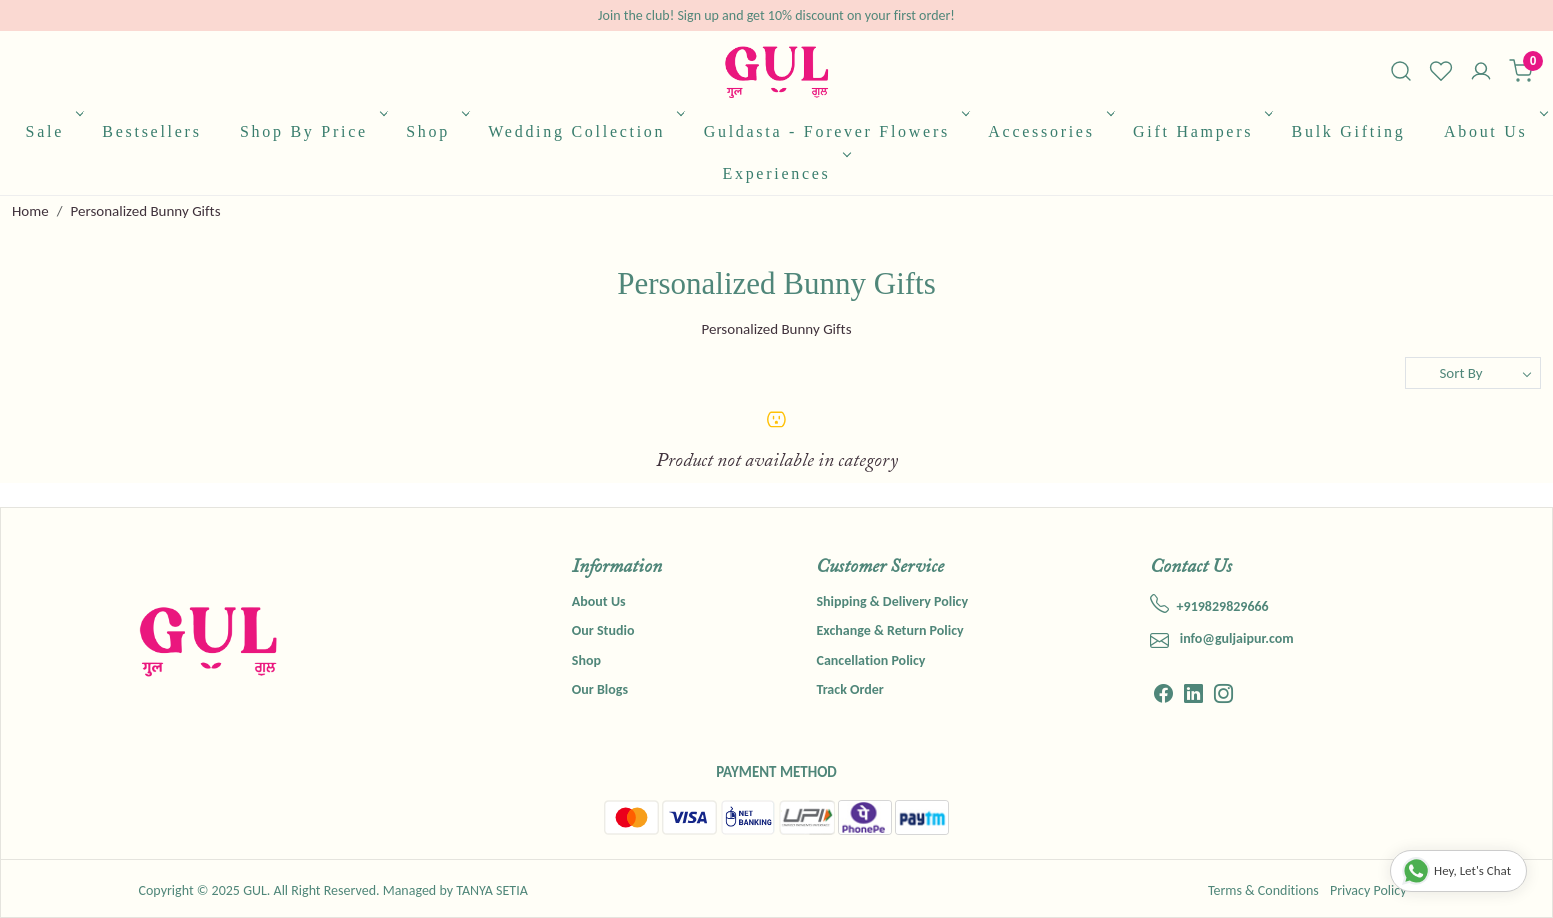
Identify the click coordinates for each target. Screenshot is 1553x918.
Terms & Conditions (1263, 890)
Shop (436, 131)
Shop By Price (312, 131)
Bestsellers (151, 131)
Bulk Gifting (1349, 131)
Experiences (784, 173)
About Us (1494, 131)
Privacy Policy (1368, 890)
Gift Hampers (1201, 131)
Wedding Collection (584, 131)
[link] (1401, 71)
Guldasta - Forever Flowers (835, 131)
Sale (53, 131)
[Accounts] (1481, 73)
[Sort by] (1473, 373)
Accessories (1049, 131)
